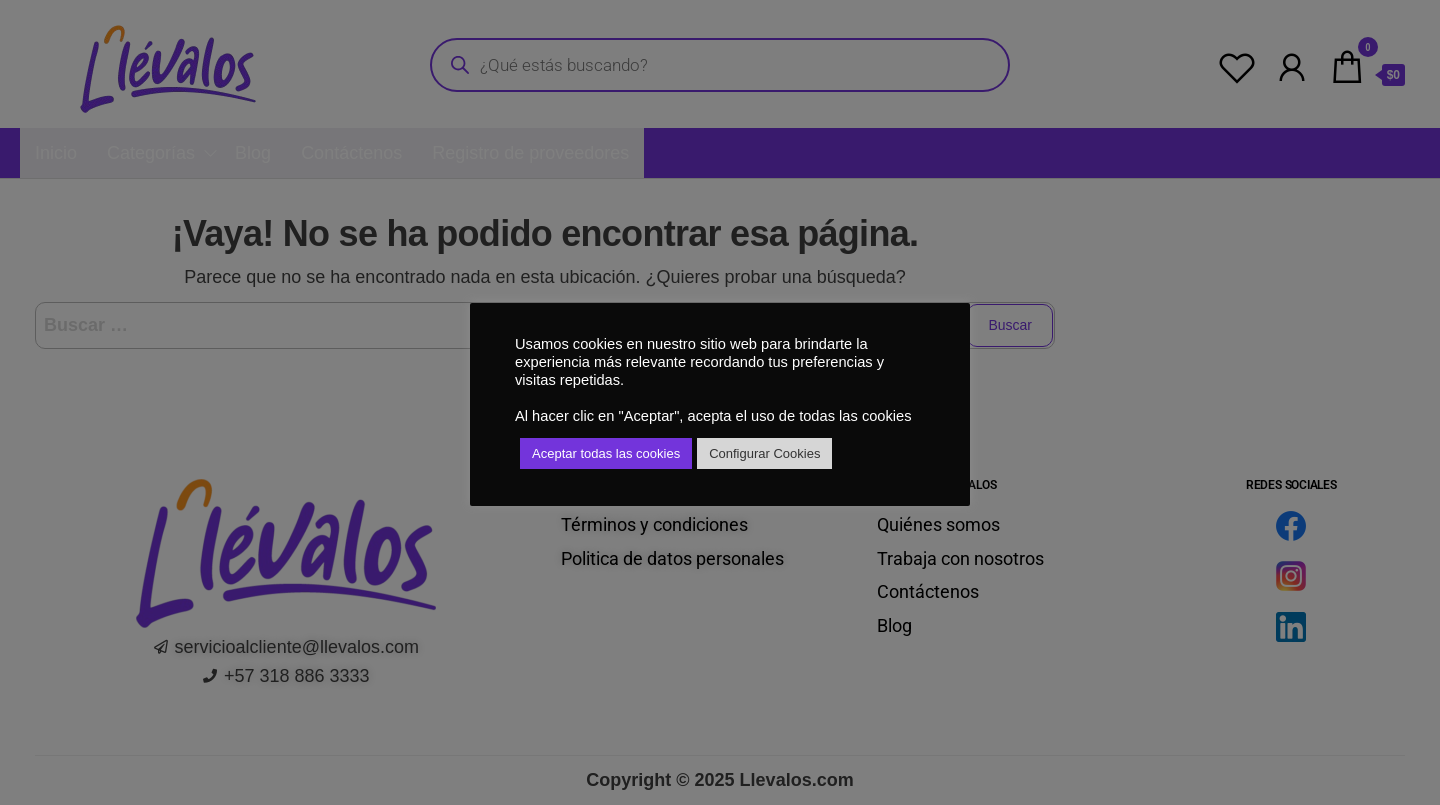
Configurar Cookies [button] (764, 453)
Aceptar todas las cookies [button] (606, 453)
